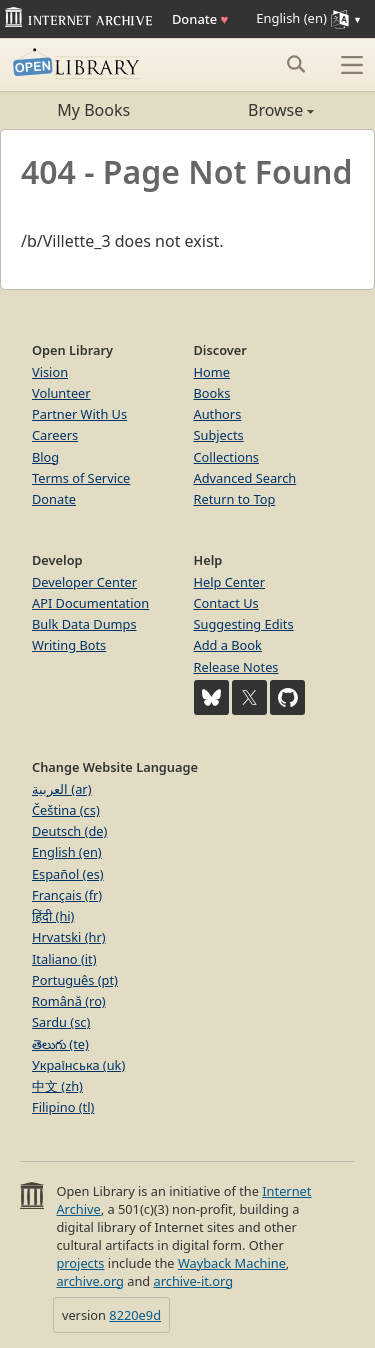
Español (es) (68, 874)
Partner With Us (79, 414)
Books (212, 393)
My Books (93, 110)
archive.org (89, 1281)
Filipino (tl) (63, 1107)
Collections (227, 457)
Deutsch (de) (69, 831)
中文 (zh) (57, 1086)
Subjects (219, 435)
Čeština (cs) (66, 810)
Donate (200, 19)
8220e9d (135, 1315)
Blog (45, 457)
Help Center (230, 582)
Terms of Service (81, 478)
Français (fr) (67, 895)
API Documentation (90, 603)
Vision (50, 372)
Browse (251, 110)
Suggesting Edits (244, 624)
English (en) (67, 852)
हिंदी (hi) (53, 916)
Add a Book (228, 645)
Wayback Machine (232, 1263)
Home (212, 372)
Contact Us (226, 603)
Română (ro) (69, 1001)
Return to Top (235, 499)
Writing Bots (69, 645)
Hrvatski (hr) (69, 937)
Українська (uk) (78, 1065)
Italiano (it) (64, 959)
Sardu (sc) (61, 1022)
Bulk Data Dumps (84, 624)
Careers (55, 435)
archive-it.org (194, 1281)
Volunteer (61, 393)
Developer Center (84, 582)
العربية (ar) (61, 789)
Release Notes (236, 667)
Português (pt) (75, 980)
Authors (218, 414)
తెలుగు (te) (60, 1044)
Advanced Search (245, 478)
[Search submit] (295, 64)
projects (80, 1263)
